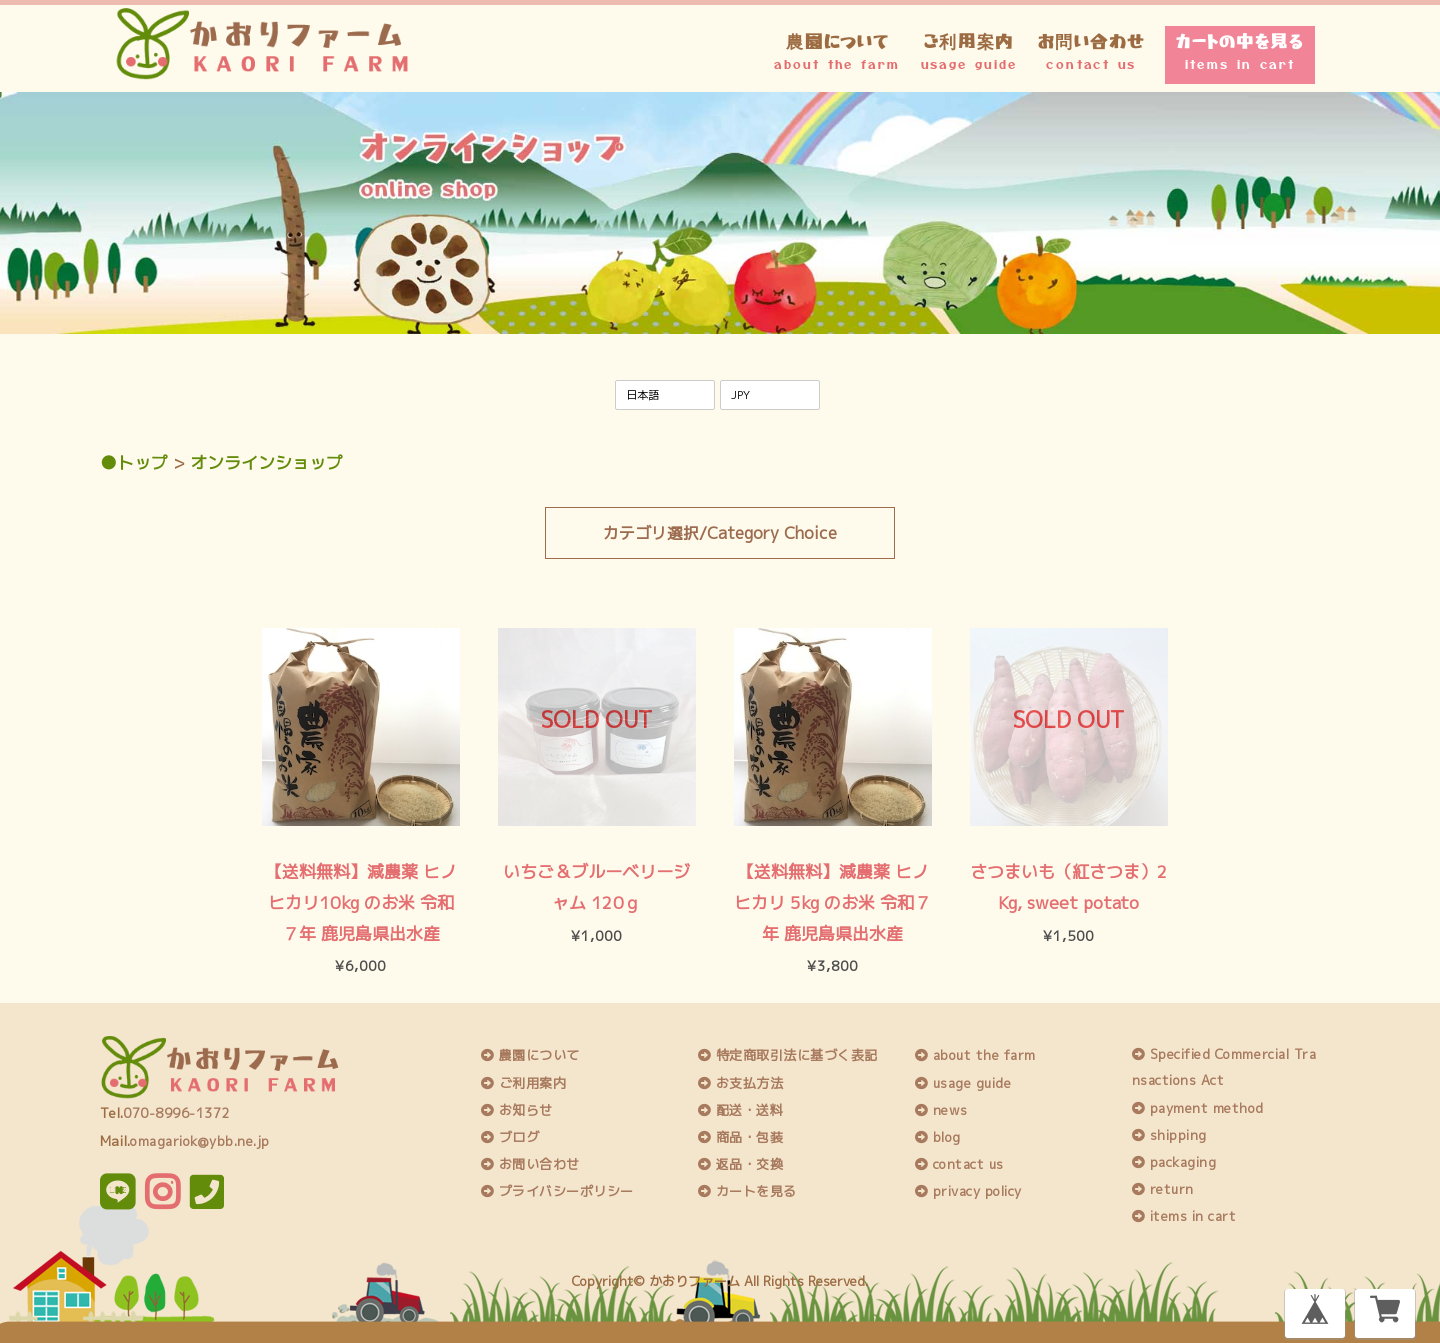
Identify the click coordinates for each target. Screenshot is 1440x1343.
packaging (1174, 1161)
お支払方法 (741, 1081)
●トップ (134, 461)
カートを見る (747, 1190)
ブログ (510, 1136)
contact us (959, 1163)
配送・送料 (741, 1108)
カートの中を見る (1240, 50)
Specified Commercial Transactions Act (1224, 1066)
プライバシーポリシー (557, 1190)
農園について (837, 50)
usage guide (963, 1081)
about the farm (975, 1054)
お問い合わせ (1091, 50)
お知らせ (517, 1108)
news (941, 1108)
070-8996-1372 (176, 1112)
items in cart (1184, 1215)
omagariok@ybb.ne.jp (200, 1139)
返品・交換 (741, 1163)
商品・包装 (741, 1136)
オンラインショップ (266, 461)
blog (938, 1136)
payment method (1198, 1106)
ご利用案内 (969, 50)
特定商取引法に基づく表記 (788, 1054)
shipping (1169, 1133)
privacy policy (968, 1190)
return (1163, 1188)
